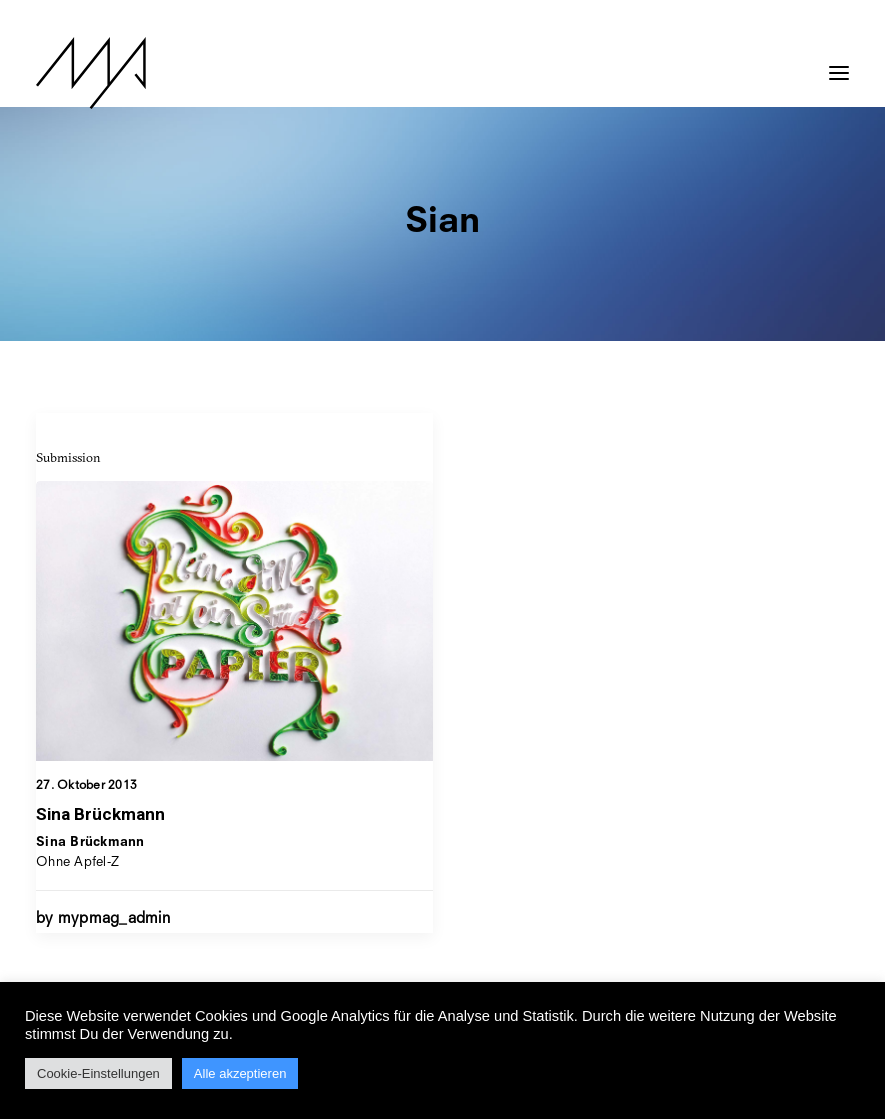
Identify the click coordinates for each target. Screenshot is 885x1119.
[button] (839, 63)
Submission (68, 457)
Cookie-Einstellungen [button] (98, 1073)
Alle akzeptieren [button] (240, 1073)
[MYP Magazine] (91, 73)
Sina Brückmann (100, 814)
